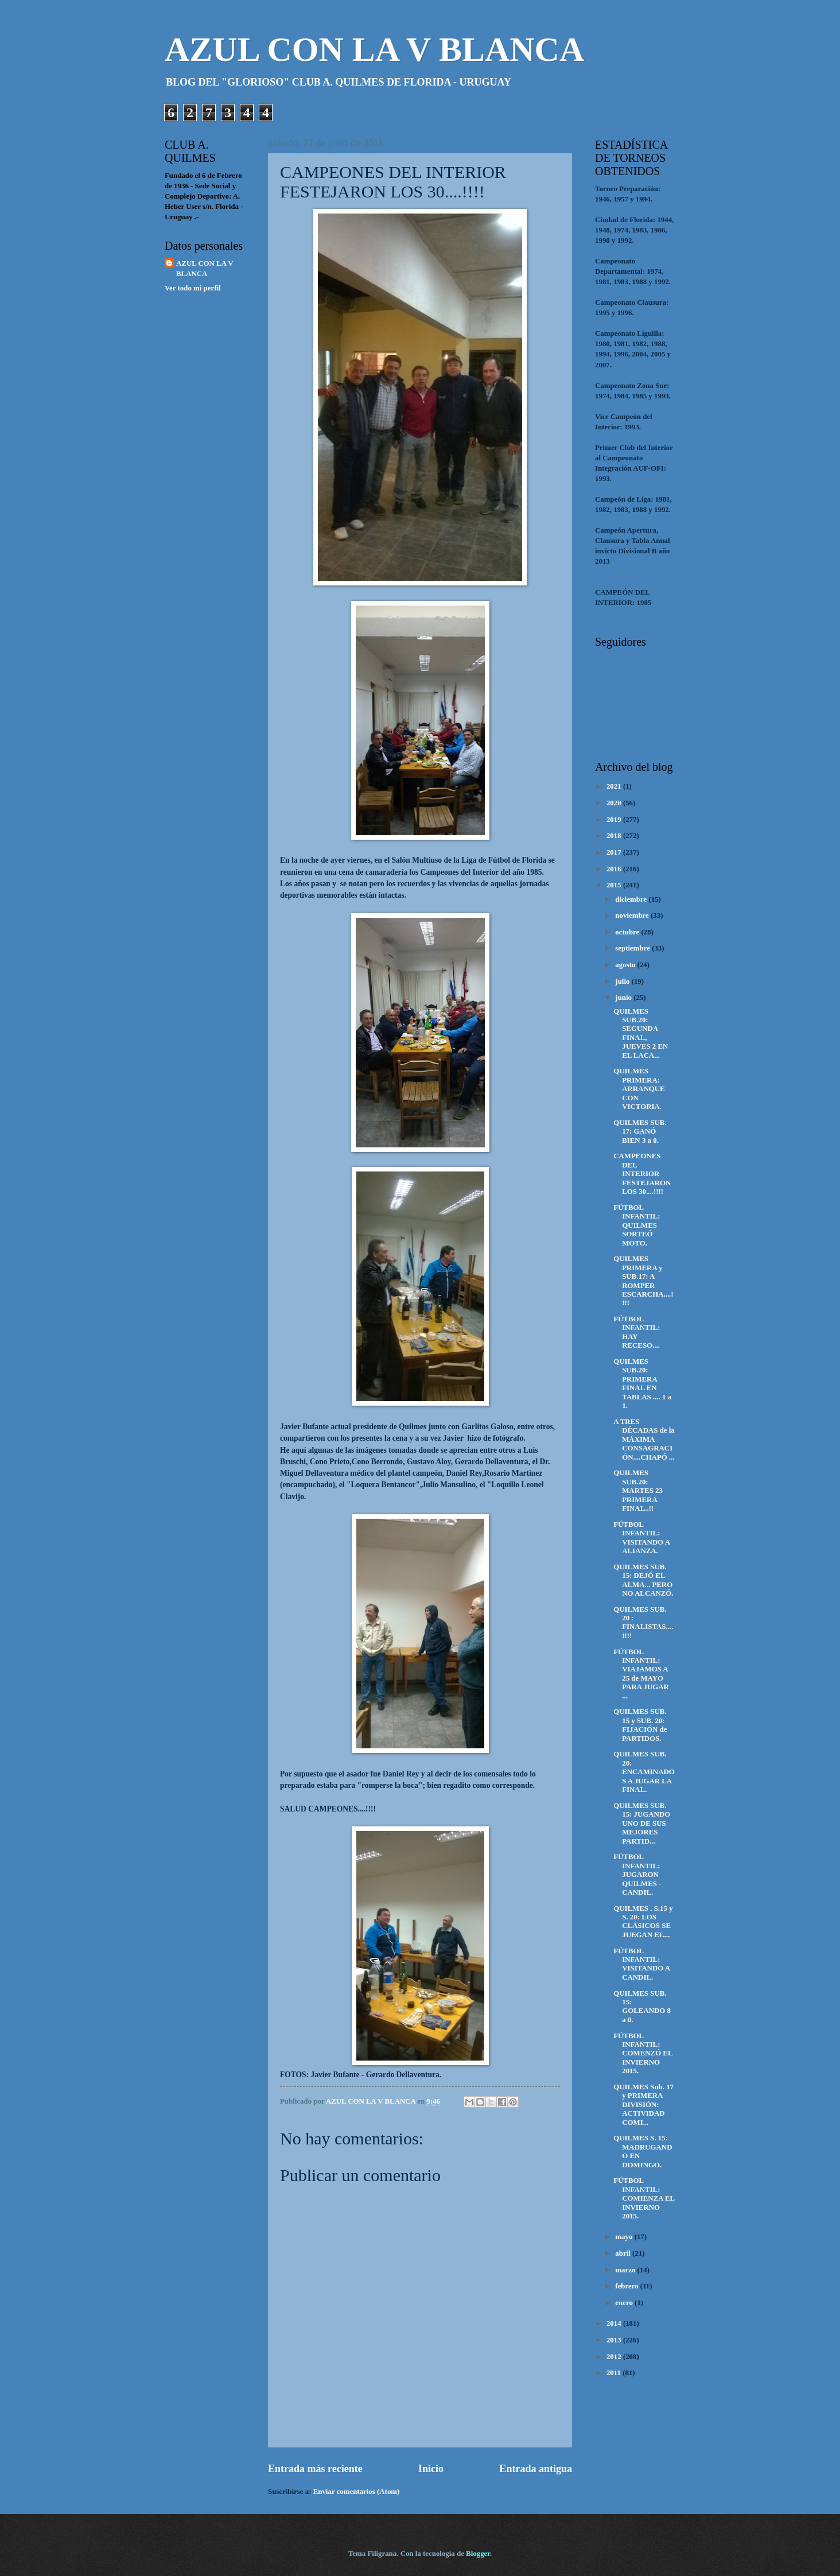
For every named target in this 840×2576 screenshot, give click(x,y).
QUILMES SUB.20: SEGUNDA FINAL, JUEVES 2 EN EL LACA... (640, 1033)
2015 (614, 885)
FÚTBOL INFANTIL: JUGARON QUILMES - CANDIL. (637, 1874)
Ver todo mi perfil (193, 288)
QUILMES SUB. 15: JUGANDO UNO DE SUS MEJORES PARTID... (641, 1823)
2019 (614, 820)
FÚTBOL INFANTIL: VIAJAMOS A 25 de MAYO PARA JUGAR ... (641, 1674)
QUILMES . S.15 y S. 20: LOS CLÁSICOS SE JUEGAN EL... (642, 1921)
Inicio (431, 2468)
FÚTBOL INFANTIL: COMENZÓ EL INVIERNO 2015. (642, 2053)
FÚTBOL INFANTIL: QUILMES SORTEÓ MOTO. (636, 1225)
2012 (614, 2357)
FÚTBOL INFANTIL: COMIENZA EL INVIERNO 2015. (643, 2198)
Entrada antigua (535, 2468)
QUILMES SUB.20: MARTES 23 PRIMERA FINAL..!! (638, 1490)
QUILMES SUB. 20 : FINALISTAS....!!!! (643, 1622)
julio (623, 981)
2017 (614, 852)
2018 (614, 836)
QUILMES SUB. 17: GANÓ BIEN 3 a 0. (639, 1132)
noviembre (633, 915)
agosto (626, 965)
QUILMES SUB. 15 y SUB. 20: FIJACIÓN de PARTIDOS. (640, 1725)
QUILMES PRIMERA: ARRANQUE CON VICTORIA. (638, 1089)
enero (625, 2303)
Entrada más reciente (315, 2468)
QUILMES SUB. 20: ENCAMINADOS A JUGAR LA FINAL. (644, 1772)
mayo (624, 2237)
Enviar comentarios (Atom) (356, 2492)
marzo (626, 2270)
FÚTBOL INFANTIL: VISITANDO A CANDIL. (641, 1964)
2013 (614, 2340)
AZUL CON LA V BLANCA (374, 49)
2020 (614, 803)
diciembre (631, 899)
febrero (627, 2286)
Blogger (478, 2554)
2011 (614, 2373)
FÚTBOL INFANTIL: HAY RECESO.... (636, 1332)
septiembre (633, 948)
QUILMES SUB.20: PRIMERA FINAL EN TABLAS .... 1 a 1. (642, 1383)
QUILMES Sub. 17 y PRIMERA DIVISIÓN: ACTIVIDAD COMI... (643, 2105)
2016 (614, 869)
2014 (614, 2323)
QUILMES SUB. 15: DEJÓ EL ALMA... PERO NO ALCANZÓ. (643, 1580)
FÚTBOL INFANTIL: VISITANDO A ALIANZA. (641, 1537)
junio (624, 998)
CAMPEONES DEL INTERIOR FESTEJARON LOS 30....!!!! (642, 1174)
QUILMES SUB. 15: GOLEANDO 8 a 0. (642, 2006)
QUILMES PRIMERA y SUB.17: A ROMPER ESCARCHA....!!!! (643, 1281)
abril (623, 2253)
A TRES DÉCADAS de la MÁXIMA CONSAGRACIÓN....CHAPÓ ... (644, 1439)
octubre (628, 932)
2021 (614, 786)
